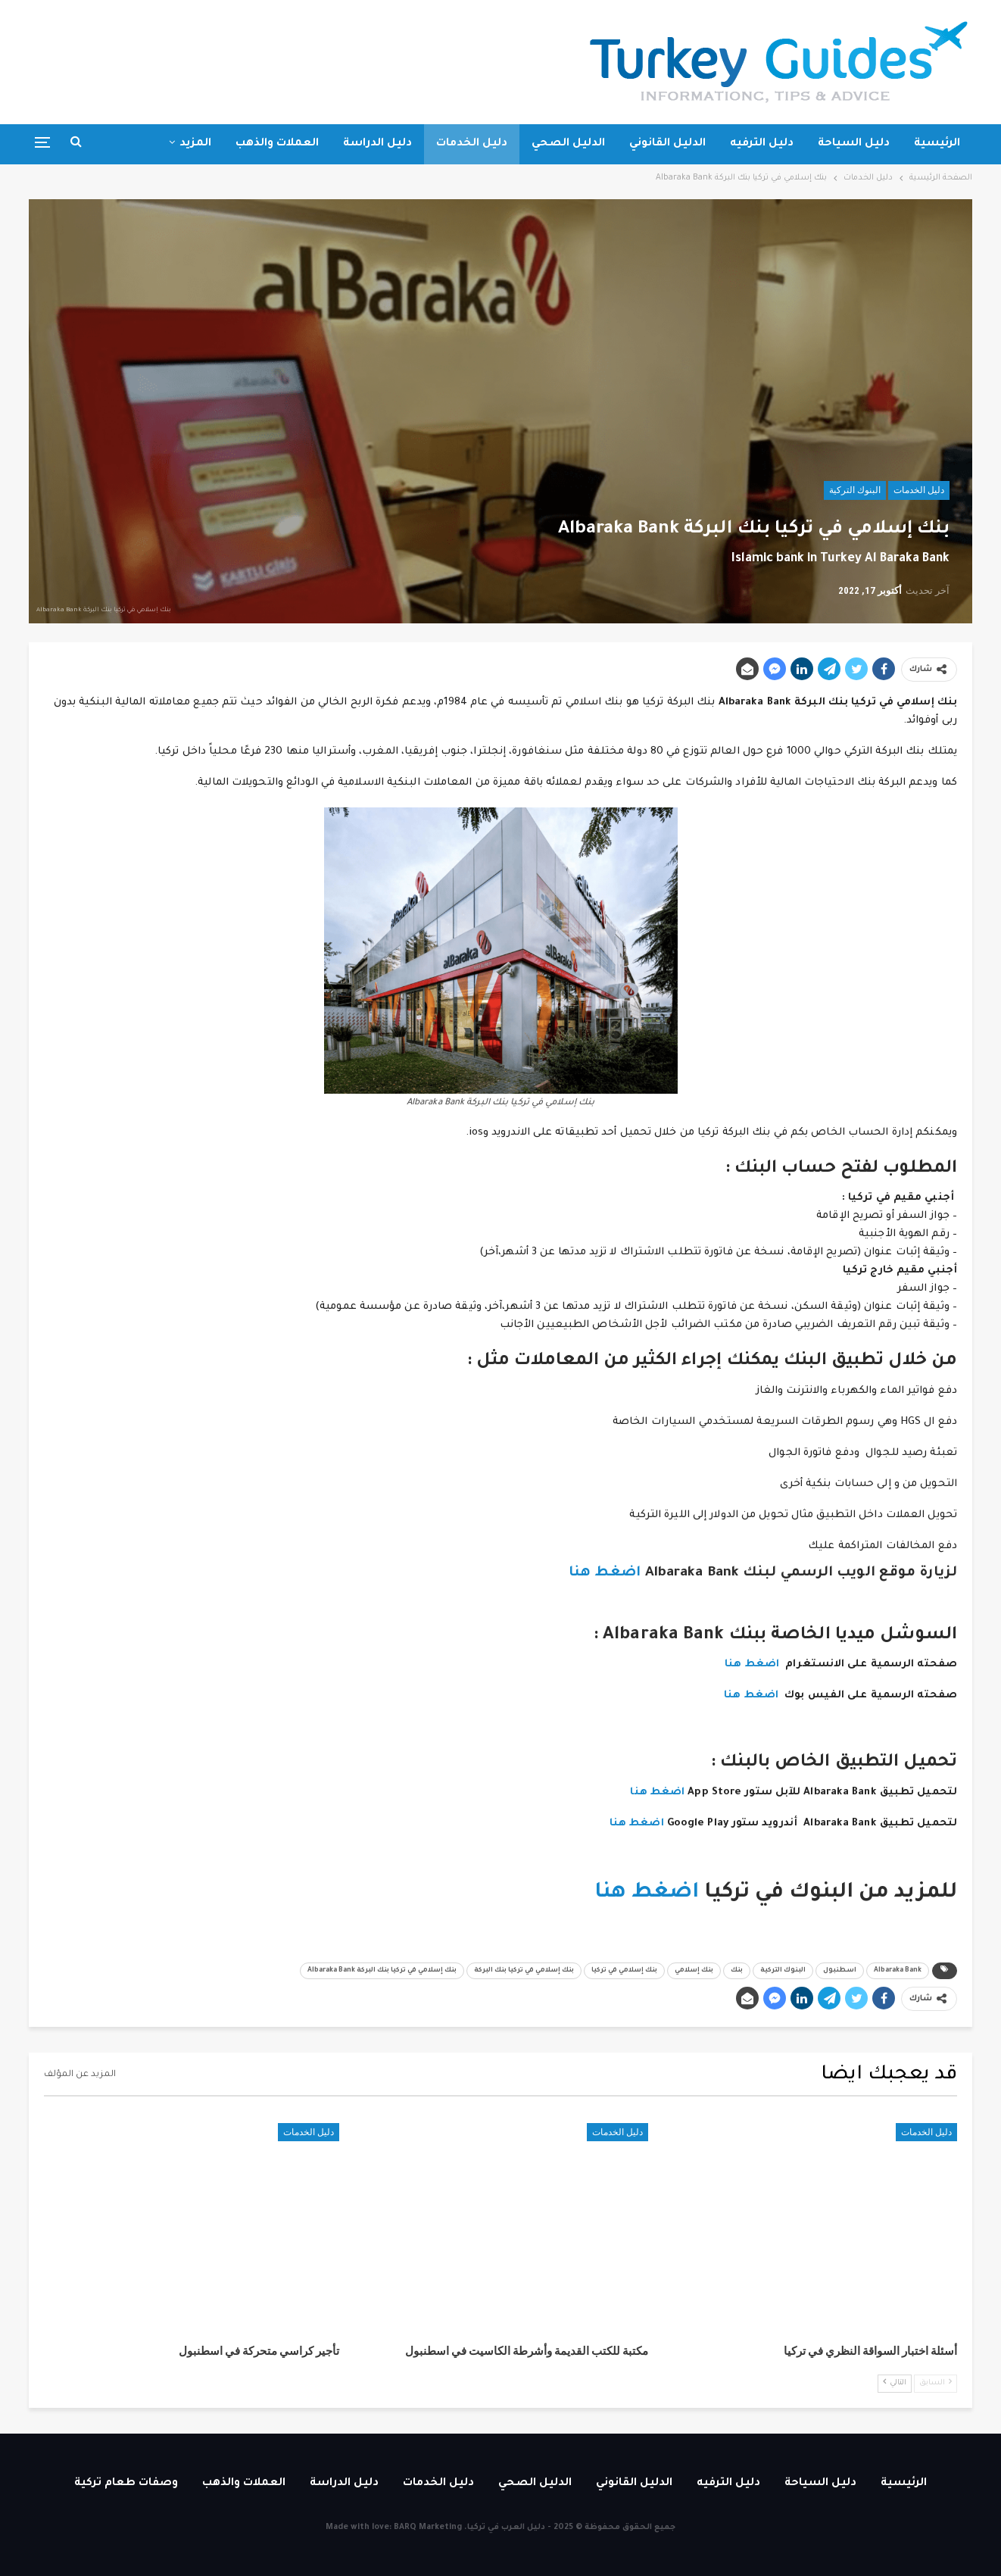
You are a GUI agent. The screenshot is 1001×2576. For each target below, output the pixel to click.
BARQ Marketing (428, 2527)
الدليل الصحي (568, 144)
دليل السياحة (854, 144)
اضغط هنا (605, 1573)
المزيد (195, 144)
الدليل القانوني (667, 144)
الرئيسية (937, 144)
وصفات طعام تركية (126, 2484)
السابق (935, 2382)
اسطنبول (839, 1971)
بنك (737, 1971)
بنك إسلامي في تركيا (624, 1971)
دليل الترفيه (762, 144)
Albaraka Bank (897, 1971)
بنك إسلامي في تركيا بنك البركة (524, 1971)
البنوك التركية (855, 490)
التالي (894, 2382)
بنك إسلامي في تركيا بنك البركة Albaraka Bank (382, 1971)
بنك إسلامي (694, 1971)
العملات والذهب (277, 144)
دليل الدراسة (377, 144)
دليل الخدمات (471, 144)
